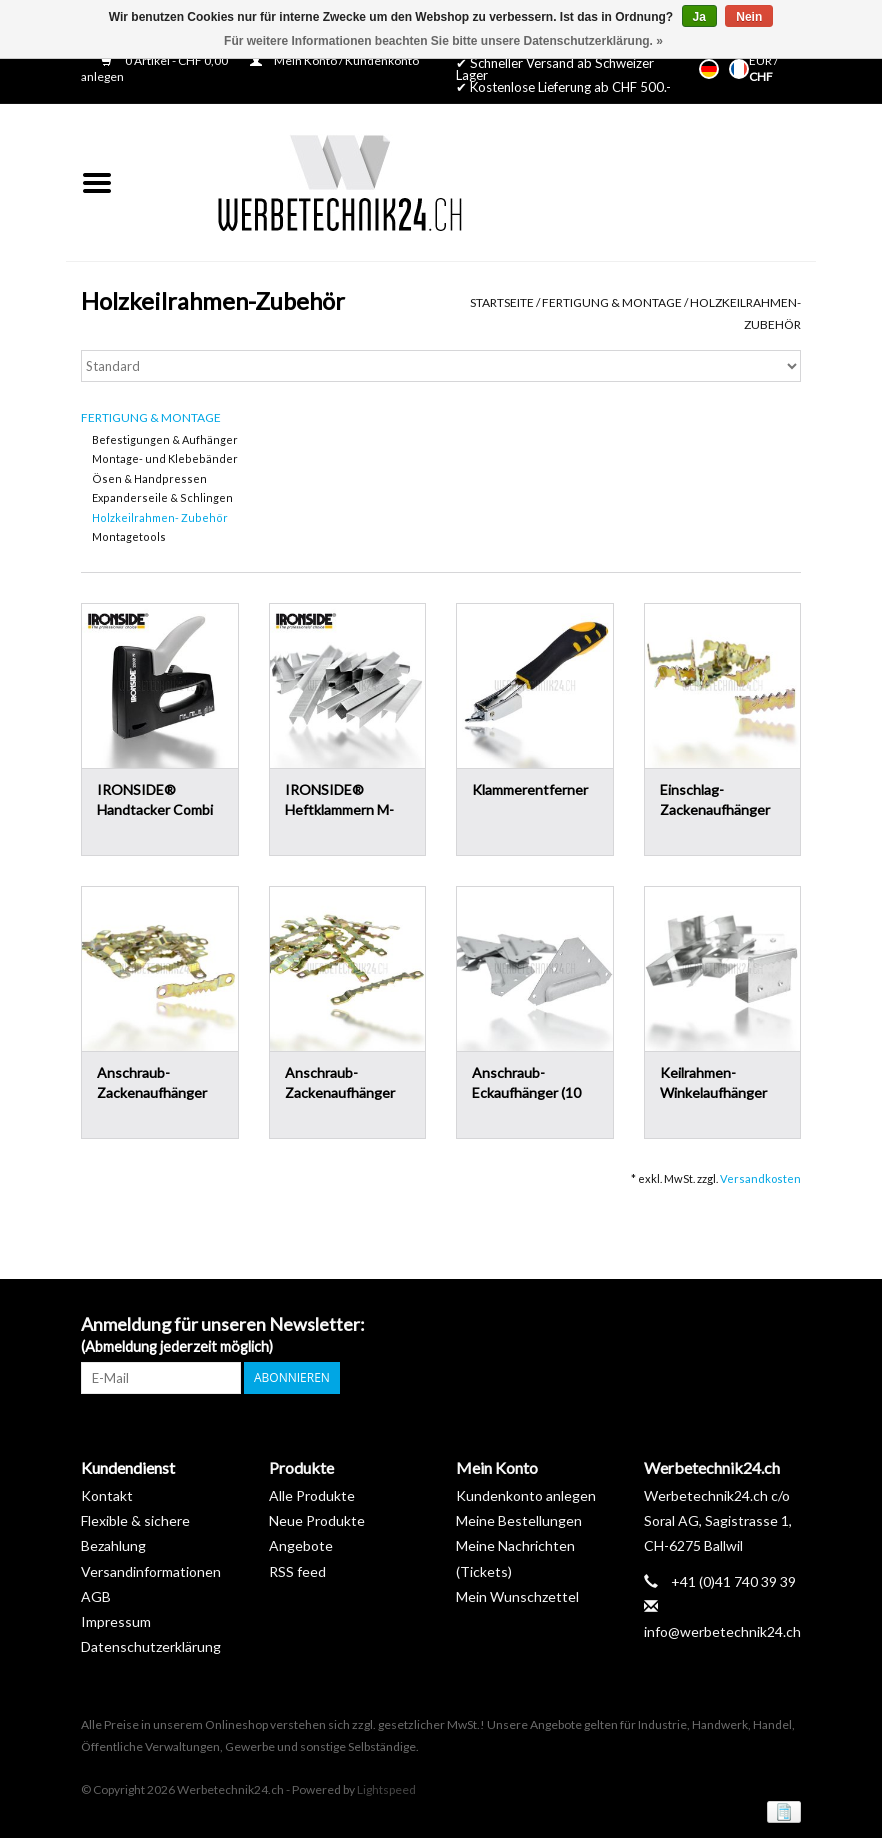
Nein (749, 17)
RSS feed (297, 1571)
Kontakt (107, 1495)
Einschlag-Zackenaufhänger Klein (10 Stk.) (715, 800)
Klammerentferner (530, 789)
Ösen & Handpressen (149, 478)
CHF (761, 76)
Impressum (116, 1621)
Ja (699, 17)
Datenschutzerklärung (151, 1646)
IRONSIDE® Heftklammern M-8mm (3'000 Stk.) (339, 800)
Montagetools (129, 536)
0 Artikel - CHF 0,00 (165, 60)
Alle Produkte (312, 1495)
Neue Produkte (317, 1520)
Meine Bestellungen (519, 1520)
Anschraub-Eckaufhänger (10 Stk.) (526, 1083)
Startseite (502, 302)
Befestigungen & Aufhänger (165, 439)
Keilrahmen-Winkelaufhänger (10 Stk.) (713, 1083)
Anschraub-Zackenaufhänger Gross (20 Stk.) (340, 1083)
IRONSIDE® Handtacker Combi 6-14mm (155, 800)
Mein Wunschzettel (517, 1596)
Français (739, 69)
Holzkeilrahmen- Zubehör (160, 517)
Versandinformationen (151, 1571)
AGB (96, 1596)
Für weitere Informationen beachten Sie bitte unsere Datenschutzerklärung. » (443, 41)
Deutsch (709, 69)
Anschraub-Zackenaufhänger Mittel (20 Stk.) (152, 1083)
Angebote (301, 1545)
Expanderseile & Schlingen (162, 497)
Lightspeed (386, 1789)
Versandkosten (760, 1178)
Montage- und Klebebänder (165, 458)
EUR (761, 60)
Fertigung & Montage (612, 302)
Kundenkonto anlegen (526, 1495)
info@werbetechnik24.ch (722, 1631)
